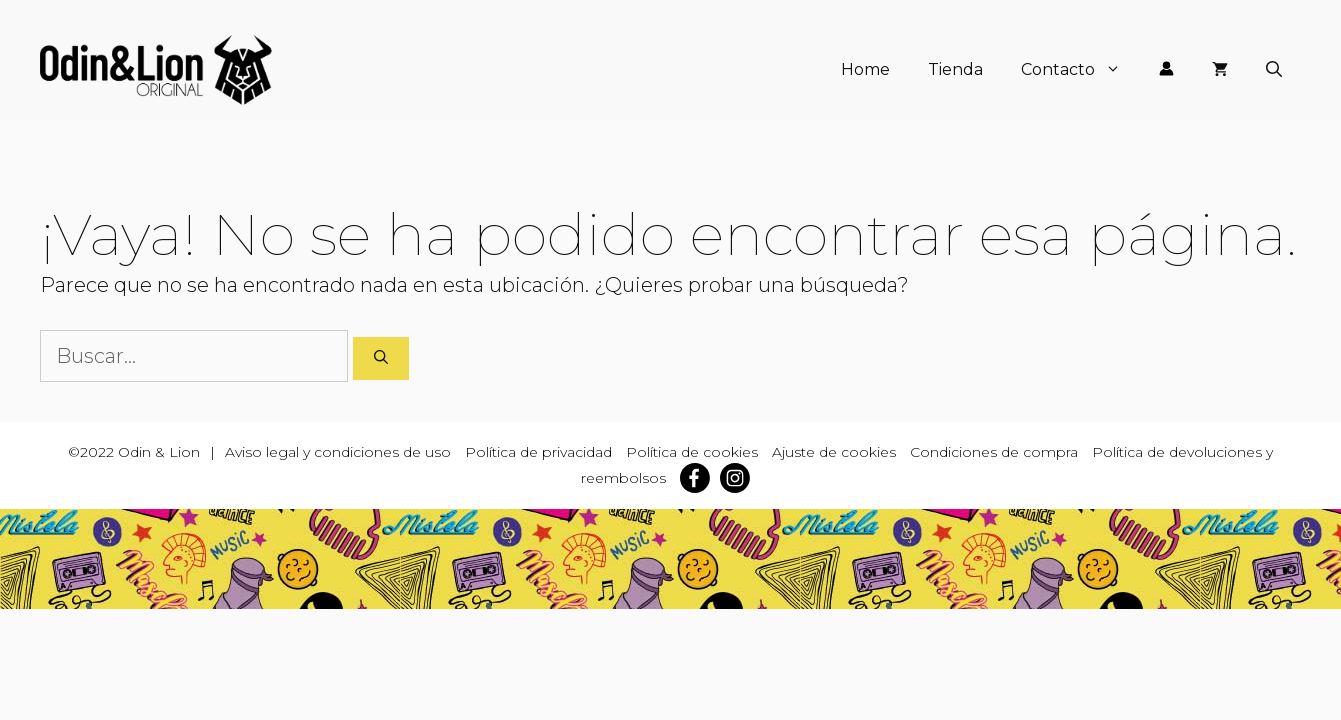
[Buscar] (381, 358)
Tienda (955, 69)
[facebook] (700, 478)
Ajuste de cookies (834, 452)
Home (865, 69)
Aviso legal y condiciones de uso (338, 452)
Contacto (1080, 70)
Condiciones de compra (994, 452)
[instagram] (740, 478)
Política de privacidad (538, 452)
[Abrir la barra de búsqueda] (1274, 70)
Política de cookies (692, 452)
